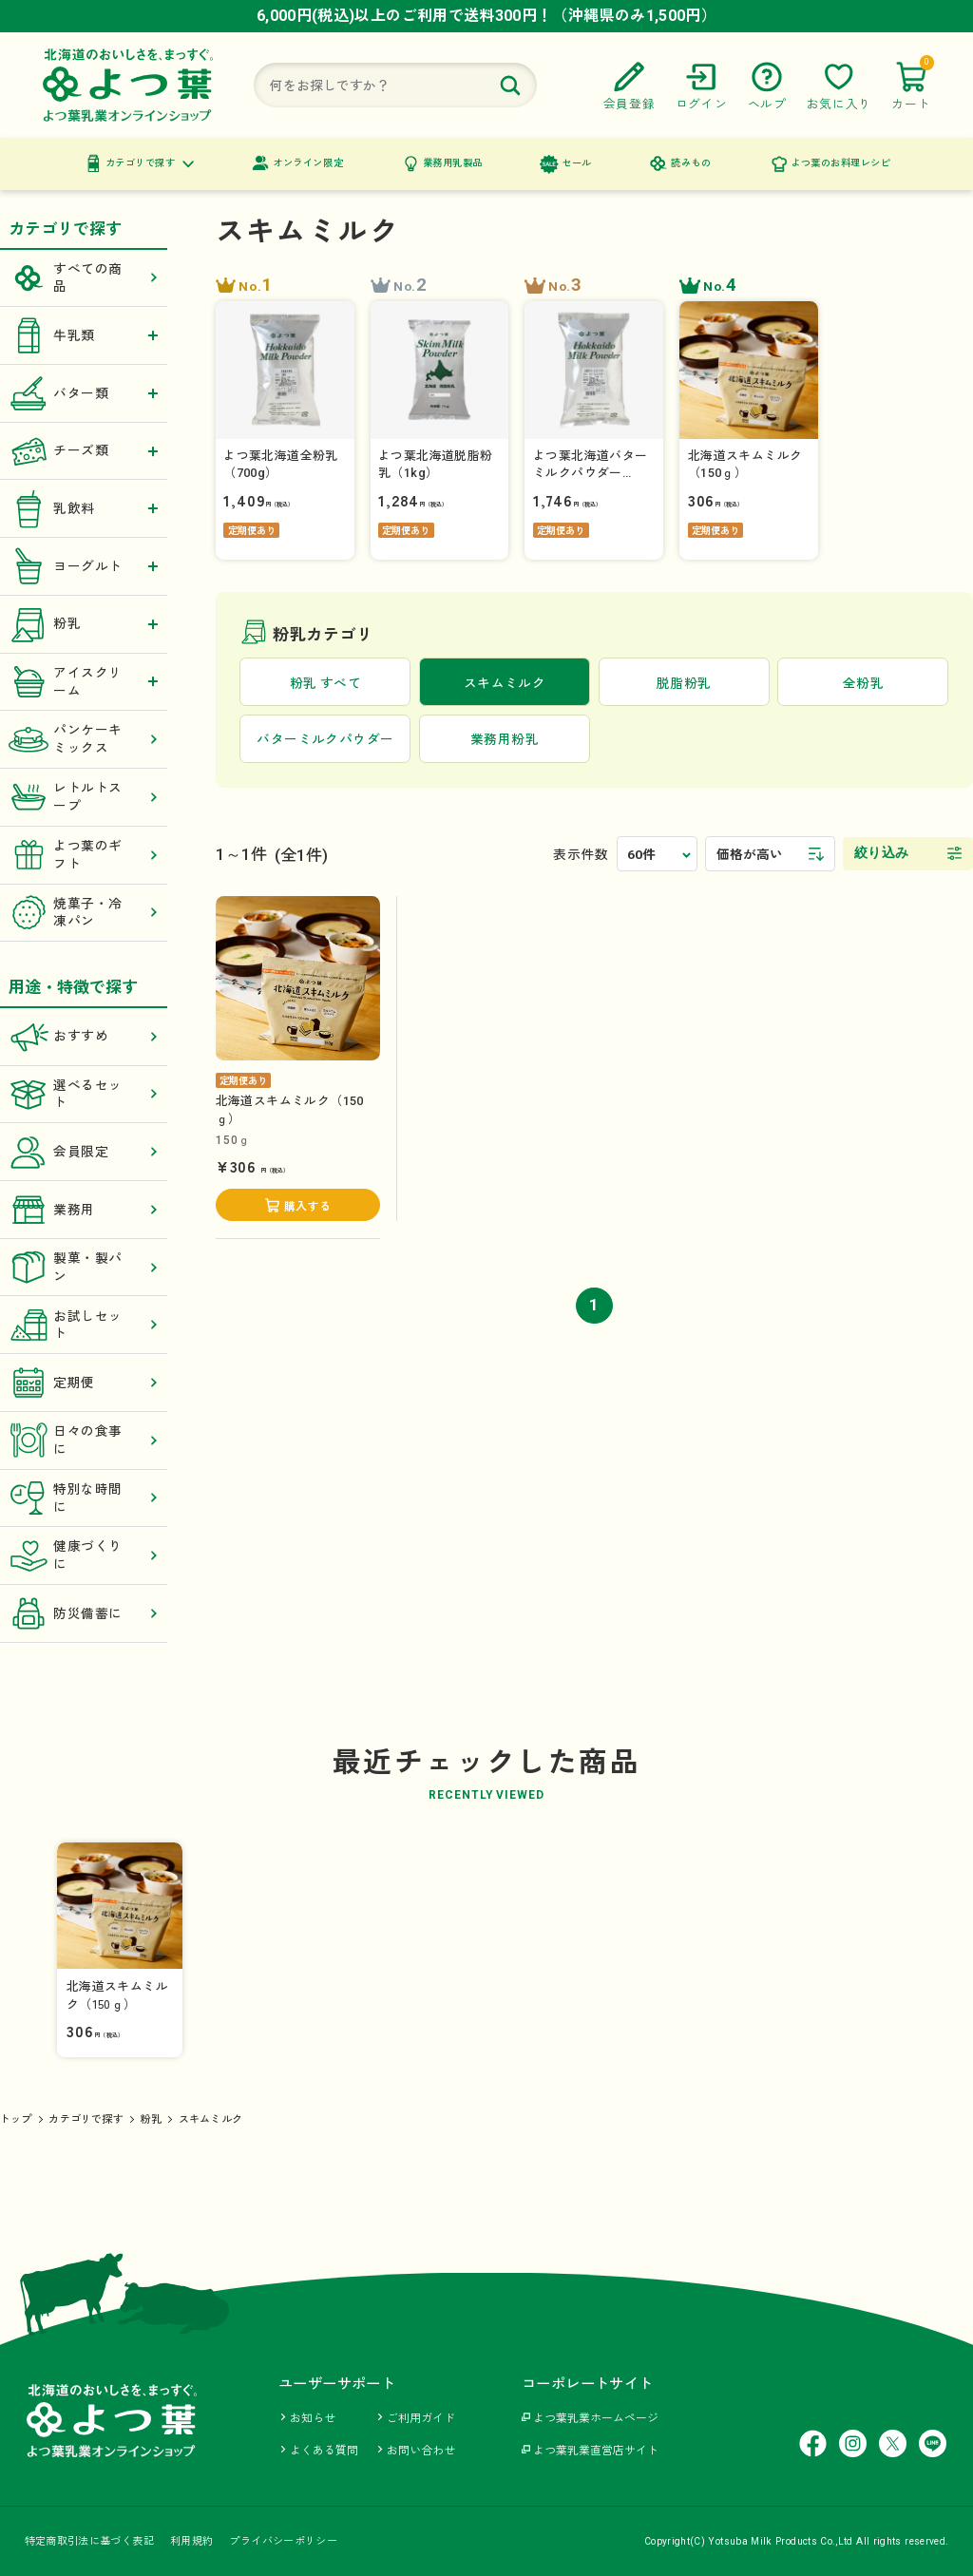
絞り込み (881, 853)
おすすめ (84, 1036)
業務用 (84, 1210)
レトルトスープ (84, 797)
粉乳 (151, 2119)
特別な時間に (84, 1498)
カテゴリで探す (140, 163)
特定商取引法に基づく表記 (89, 2541)
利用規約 (191, 2541)
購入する (307, 1206)
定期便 (84, 1383)
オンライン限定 (308, 163)
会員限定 (84, 1152)
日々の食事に (84, 1440)
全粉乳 (863, 683)
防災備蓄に (84, 1613)
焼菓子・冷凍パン (84, 912)
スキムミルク (210, 2119)
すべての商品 (84, 278)
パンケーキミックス (84, 739)
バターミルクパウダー (325, 739)
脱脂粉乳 (684, 683)
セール (577, 163)
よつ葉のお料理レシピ (840, 163)
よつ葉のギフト (84, 854)
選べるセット (84, 1094)
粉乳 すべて (325, 683)
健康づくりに (84, 1556)
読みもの (691, 163)
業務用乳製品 (453, 163)
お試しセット (84, 1325)
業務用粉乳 (504, 739)
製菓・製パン (84, 1267)
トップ (16, 2119)
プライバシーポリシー (283, 2541)
